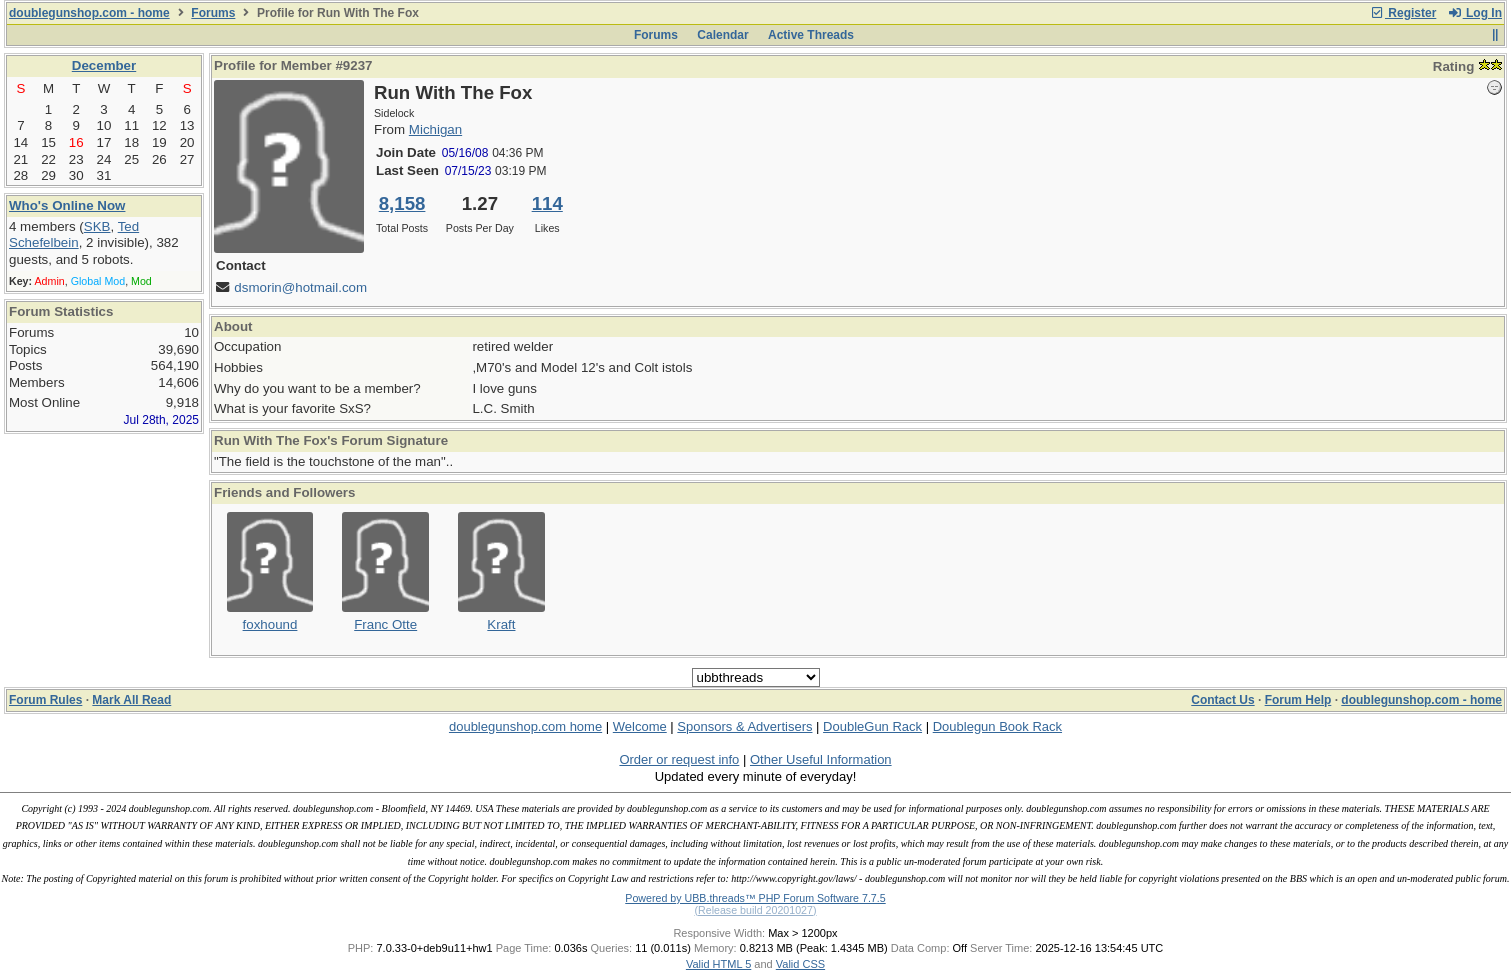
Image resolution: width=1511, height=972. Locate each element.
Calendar (722, 35)
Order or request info (679, 759)
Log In (1475, 13)
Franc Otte (385, 624)
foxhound (270, 624)
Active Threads (811, 35)
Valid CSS (800, 964)
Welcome (640, 726)
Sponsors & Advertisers (744, 726)
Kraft (501, 624)
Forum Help (1298, 700)
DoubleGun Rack (872, 726)
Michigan (435, 129)
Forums (213, 13)
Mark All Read (131, 700)
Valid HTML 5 (718, 964)
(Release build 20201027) (755, 910)
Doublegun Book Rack (997, 726)
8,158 (402, 203)
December (104, 65)
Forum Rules (45, 700)
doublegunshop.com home (525, 726)
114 (547, 203)
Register (1403, 13)
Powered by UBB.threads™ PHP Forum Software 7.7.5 (755, 898)
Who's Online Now (67, 205)
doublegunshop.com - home (89, 13)
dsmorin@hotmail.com (300, 287)
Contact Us (1222, 700)
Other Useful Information (821, 759)
